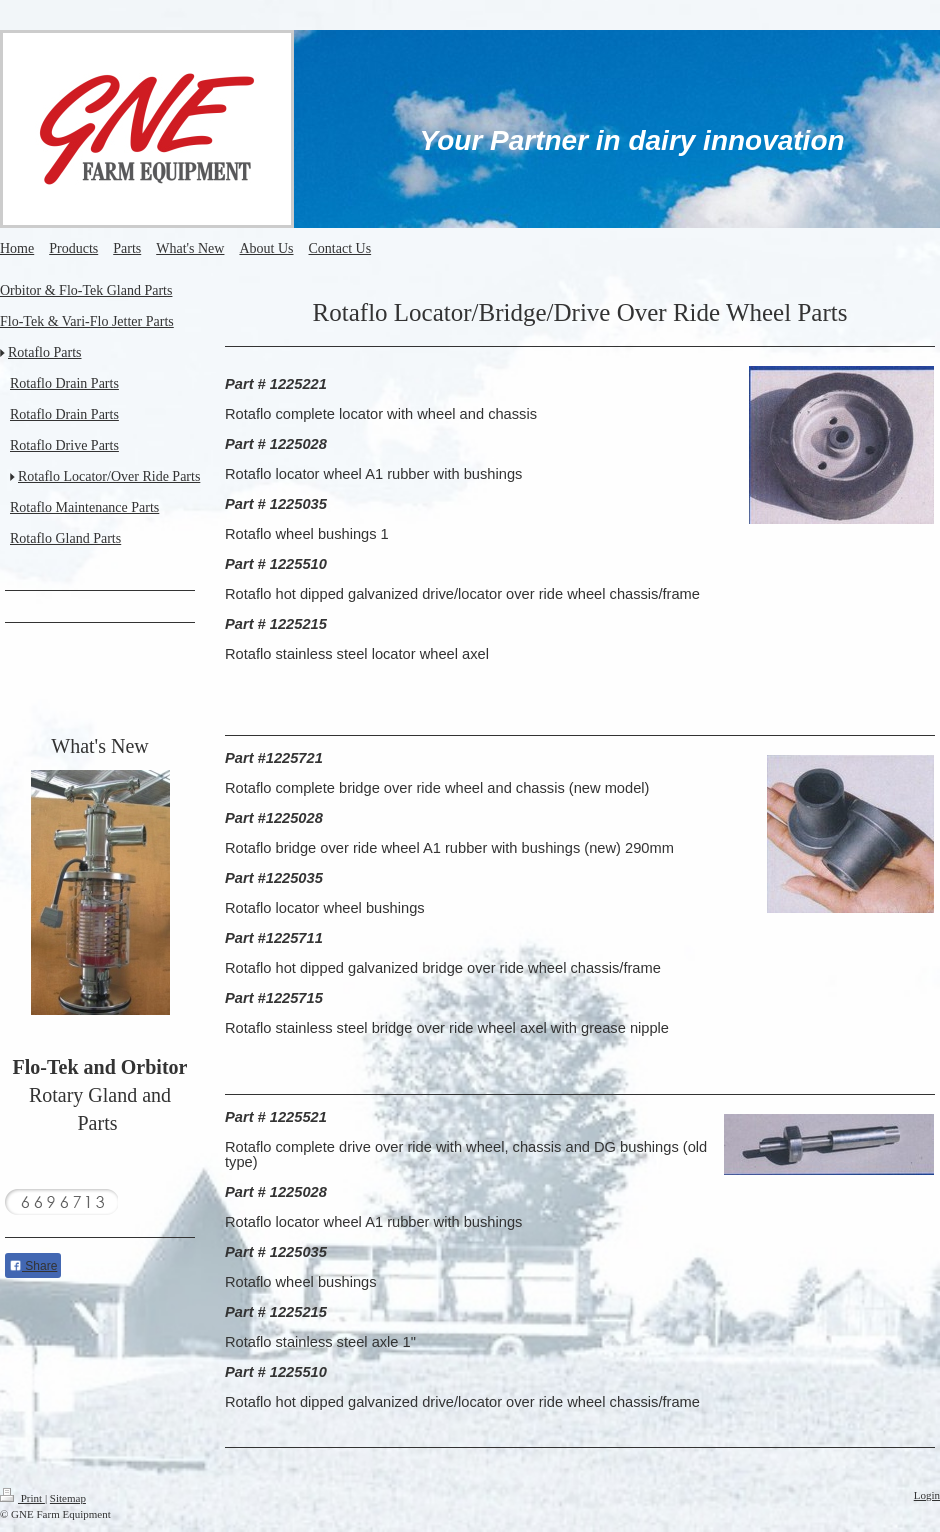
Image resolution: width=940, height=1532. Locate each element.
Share (33, 1266)
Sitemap (68, 1498)
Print (22, 1498)
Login (927, 1495)
